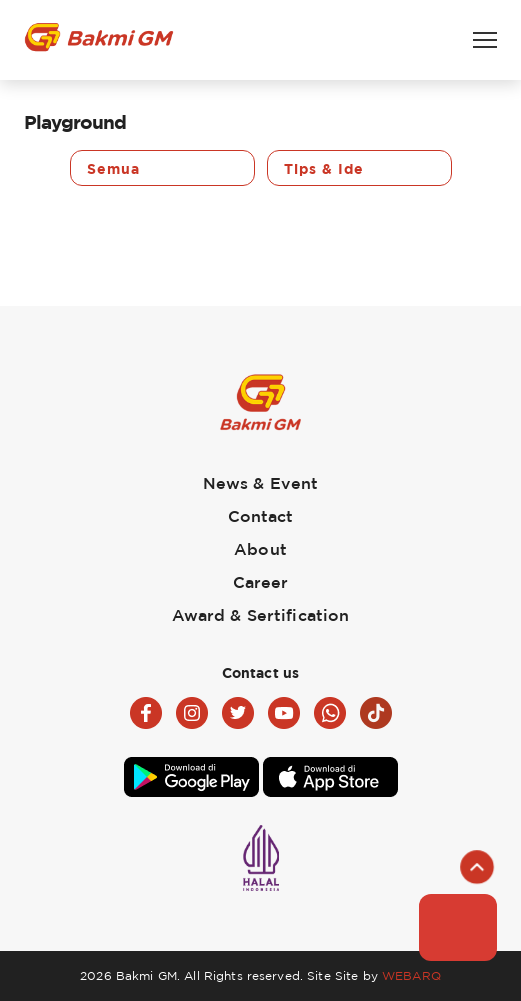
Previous (36, 168)
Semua (113, 168)
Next (485, 168)
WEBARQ (411, 975)
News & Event (261, 483)
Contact (261, 516)
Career (261, 582)
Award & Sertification (261, 615)
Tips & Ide (324, 168)
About (260, 549)
